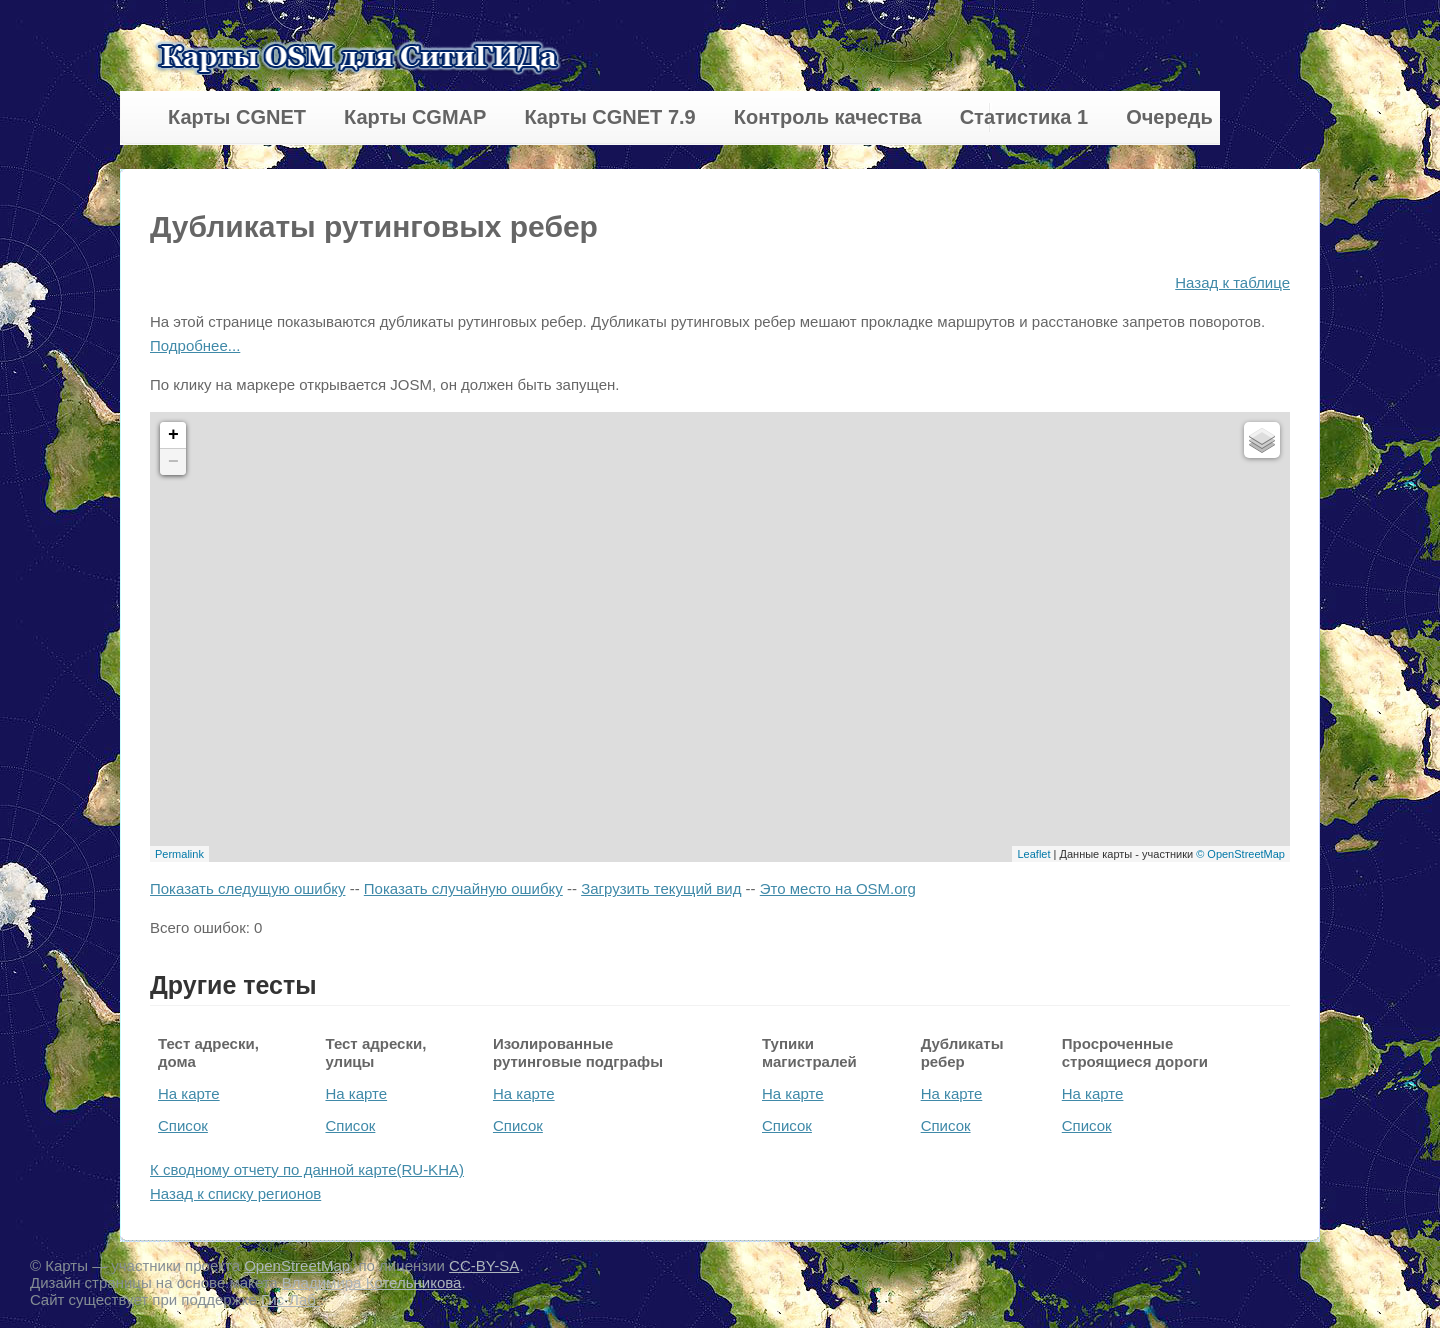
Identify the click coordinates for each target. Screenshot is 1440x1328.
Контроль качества (828, 117)
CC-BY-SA (484, 1265)
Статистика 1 (1024, 117)
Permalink (179, 854)
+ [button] (173, 435)
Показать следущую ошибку (247, 888)
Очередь (1169, 117)
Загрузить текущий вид (661, 888)
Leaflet (1033, 854)
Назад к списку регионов (235, 1193)
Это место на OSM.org (838, 888)
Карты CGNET (237, 117)
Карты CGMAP (415, 117)
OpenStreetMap (297, 1265)
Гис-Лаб (290, 1299)
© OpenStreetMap (1240, 854)
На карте (189, 1093)
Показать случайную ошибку (463, 888)
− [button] (173, 462)
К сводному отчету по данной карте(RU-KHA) (307, 1169)
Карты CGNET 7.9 (609, 117)
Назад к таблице (1232, 282)
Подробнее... (195, 345)
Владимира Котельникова (372, 1282)
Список (183, 1125)
